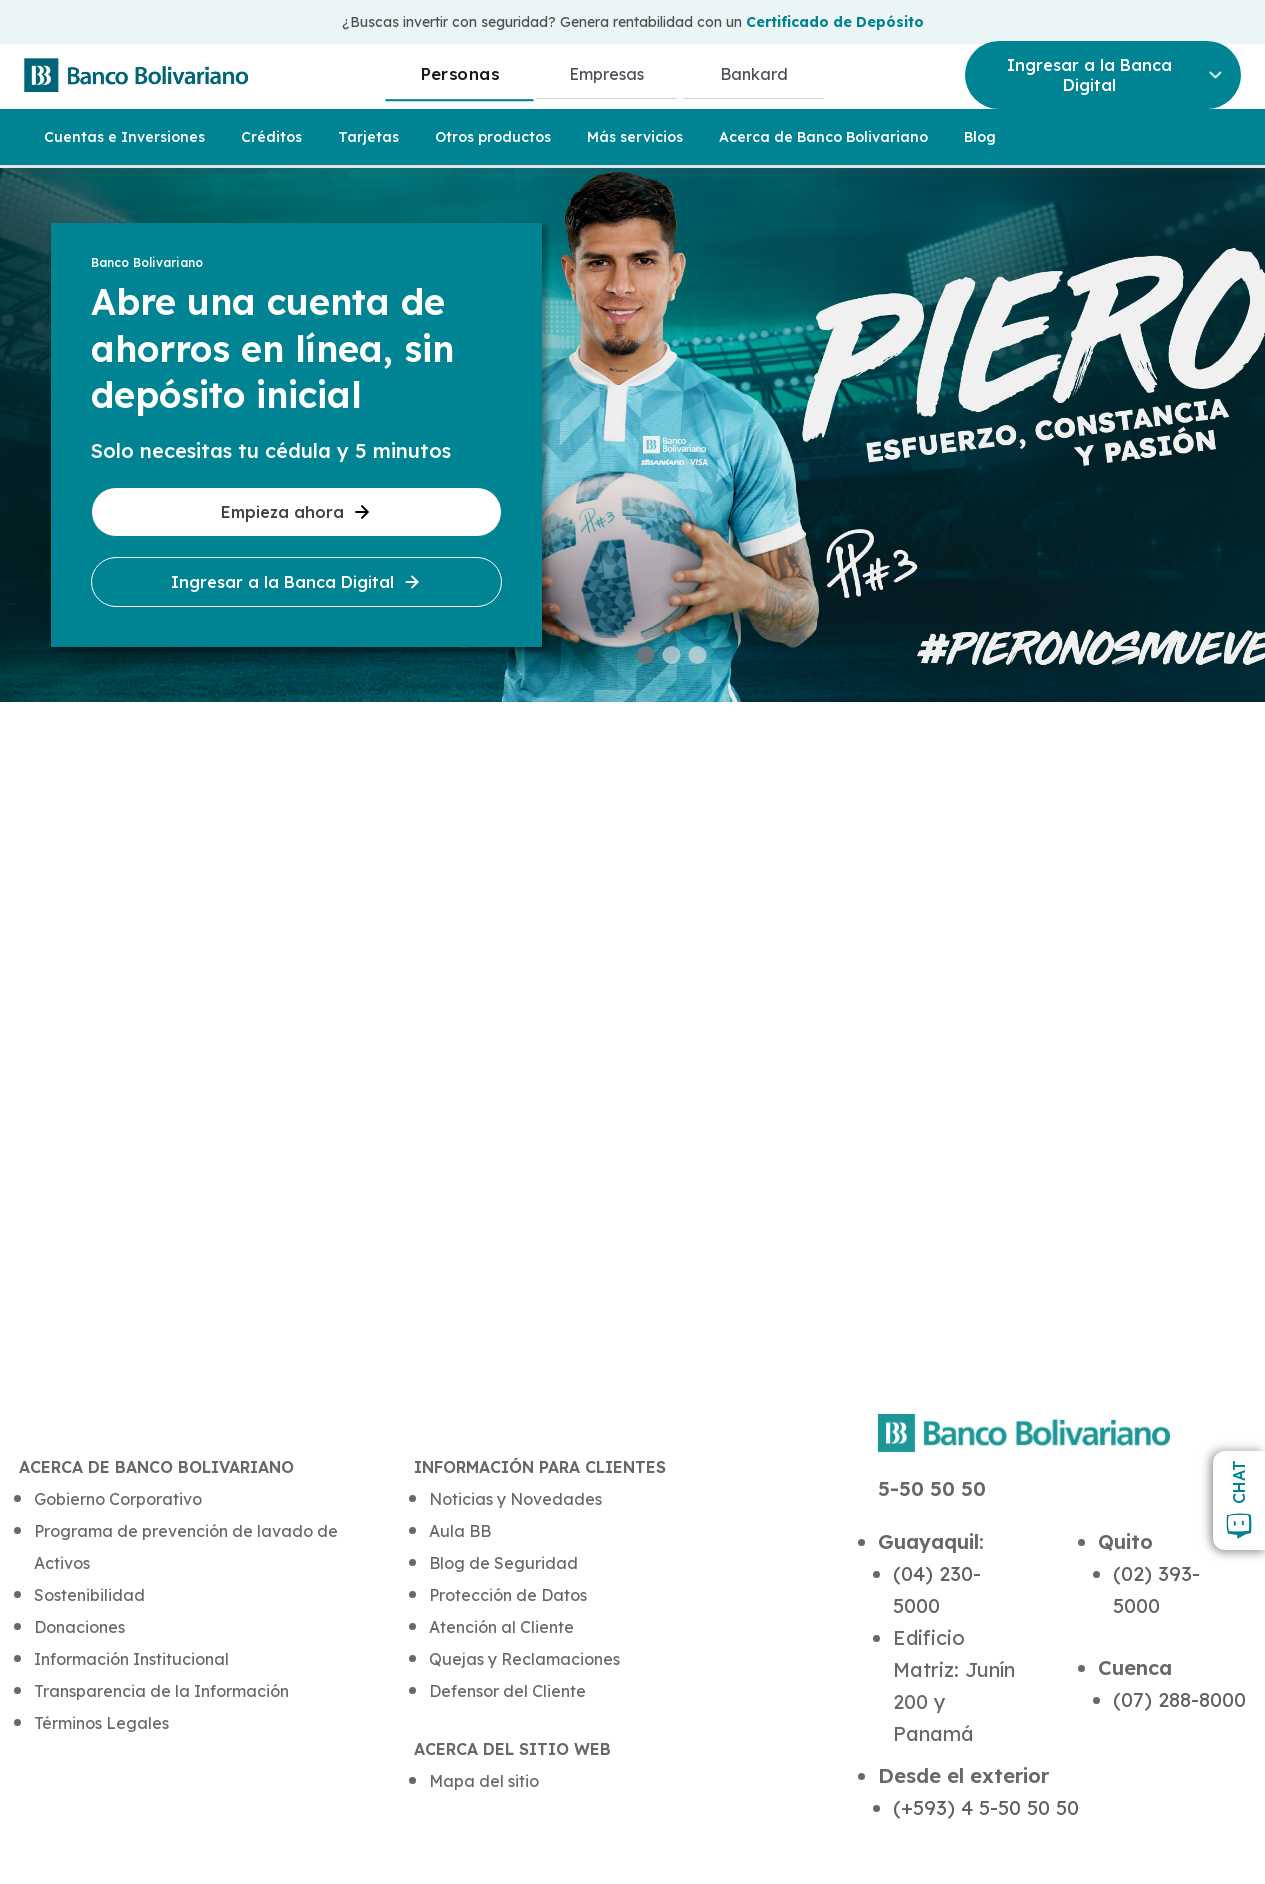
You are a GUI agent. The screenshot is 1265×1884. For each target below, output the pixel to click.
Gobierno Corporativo (118, 1499)
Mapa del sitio (484, 1781)
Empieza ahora (296, 512)
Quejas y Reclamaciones (524, 1659)
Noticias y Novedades (515, 1499)
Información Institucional (131, 1659)
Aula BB (460, 1531)
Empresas (606, 74)
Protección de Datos (508, 1595)
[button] (646, 655)
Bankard (754, 74)
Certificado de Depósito (835, 22)
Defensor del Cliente (507, 1691)
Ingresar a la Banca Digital (296, 582)
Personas (459, 73)
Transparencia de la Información (161, 1691)
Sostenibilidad (89, 1595)
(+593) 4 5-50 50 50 (986, 1807)
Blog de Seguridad (503, 1563)
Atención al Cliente (501, 1627)
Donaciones (79, 1627)
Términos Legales (101, 1723)
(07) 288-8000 (1179, 1699)
